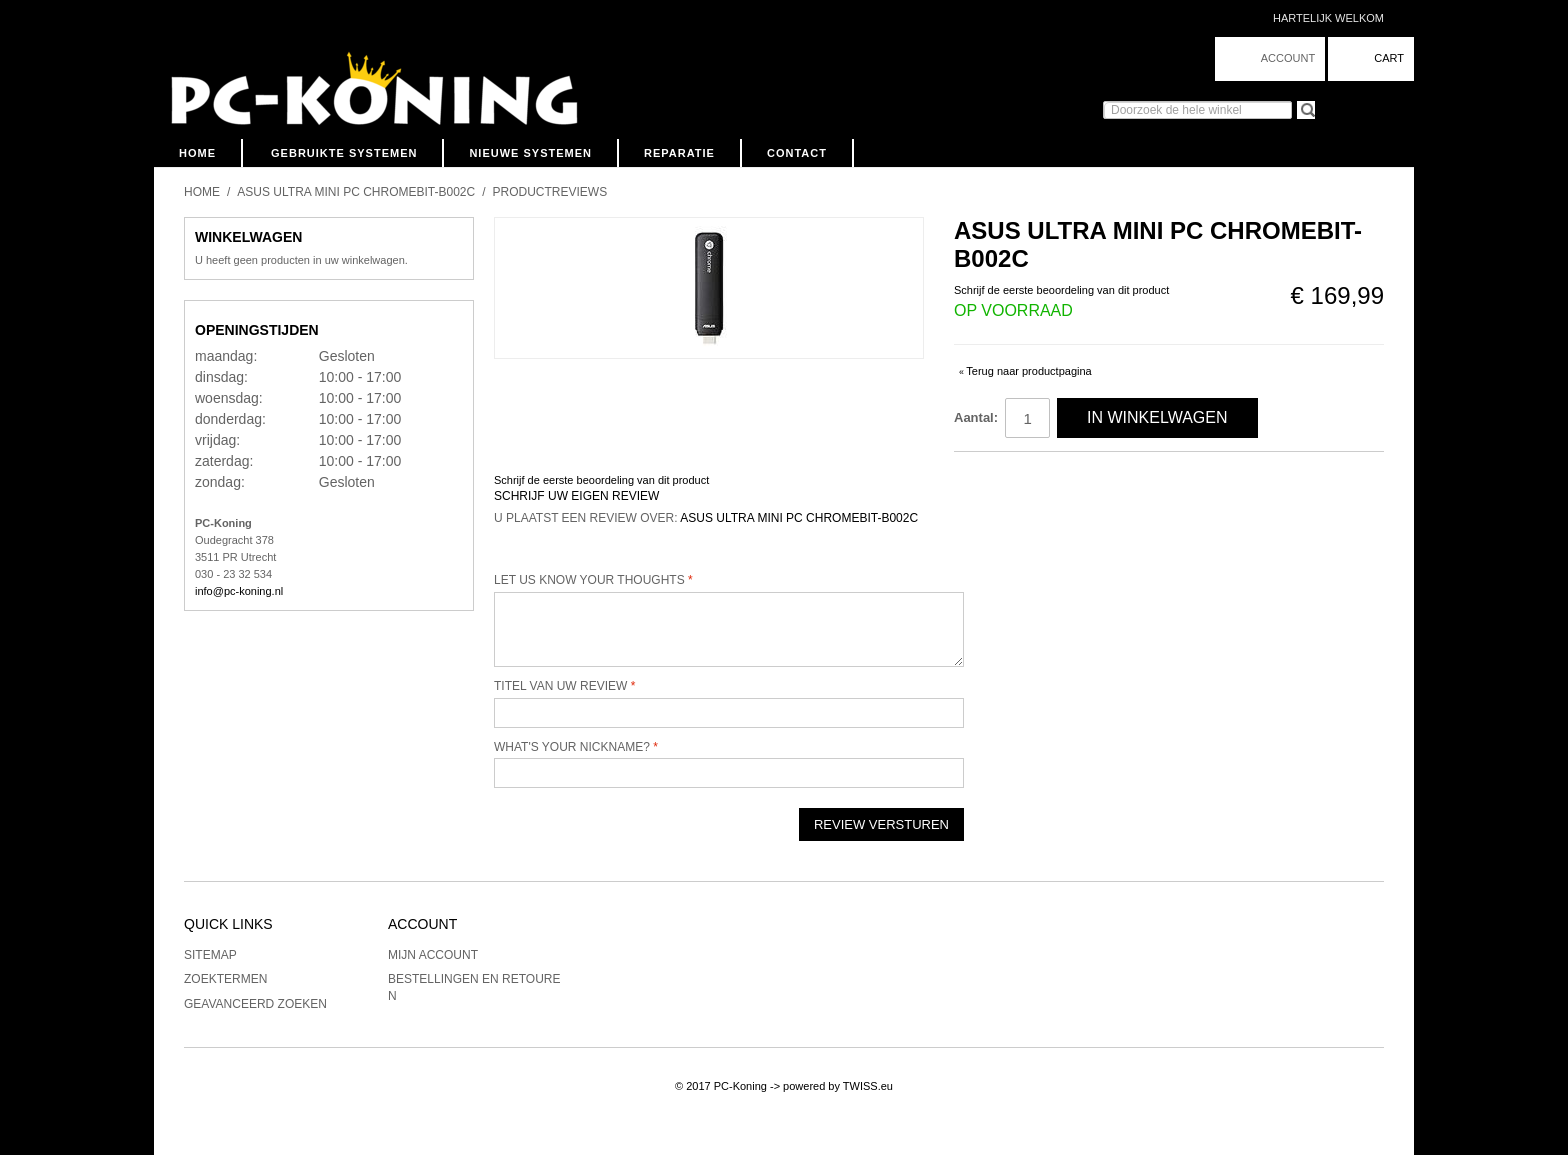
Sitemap (210, 955)
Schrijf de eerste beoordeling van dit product (1061, 290)
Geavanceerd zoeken (255, 1004)
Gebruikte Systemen (344, 153)
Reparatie (679, 153)
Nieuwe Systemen (530, 153)
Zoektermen (225, 979)
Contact (797, 153)
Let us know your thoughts (589, 580)
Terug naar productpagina (1025, 371)
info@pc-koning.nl (239, 591)
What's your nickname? (572, 747)
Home (197, 153)
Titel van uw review (560, 686)
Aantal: (976, 417)
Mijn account (433, 955)
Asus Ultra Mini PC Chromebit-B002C (356, 192)
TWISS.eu (868, 1086)
